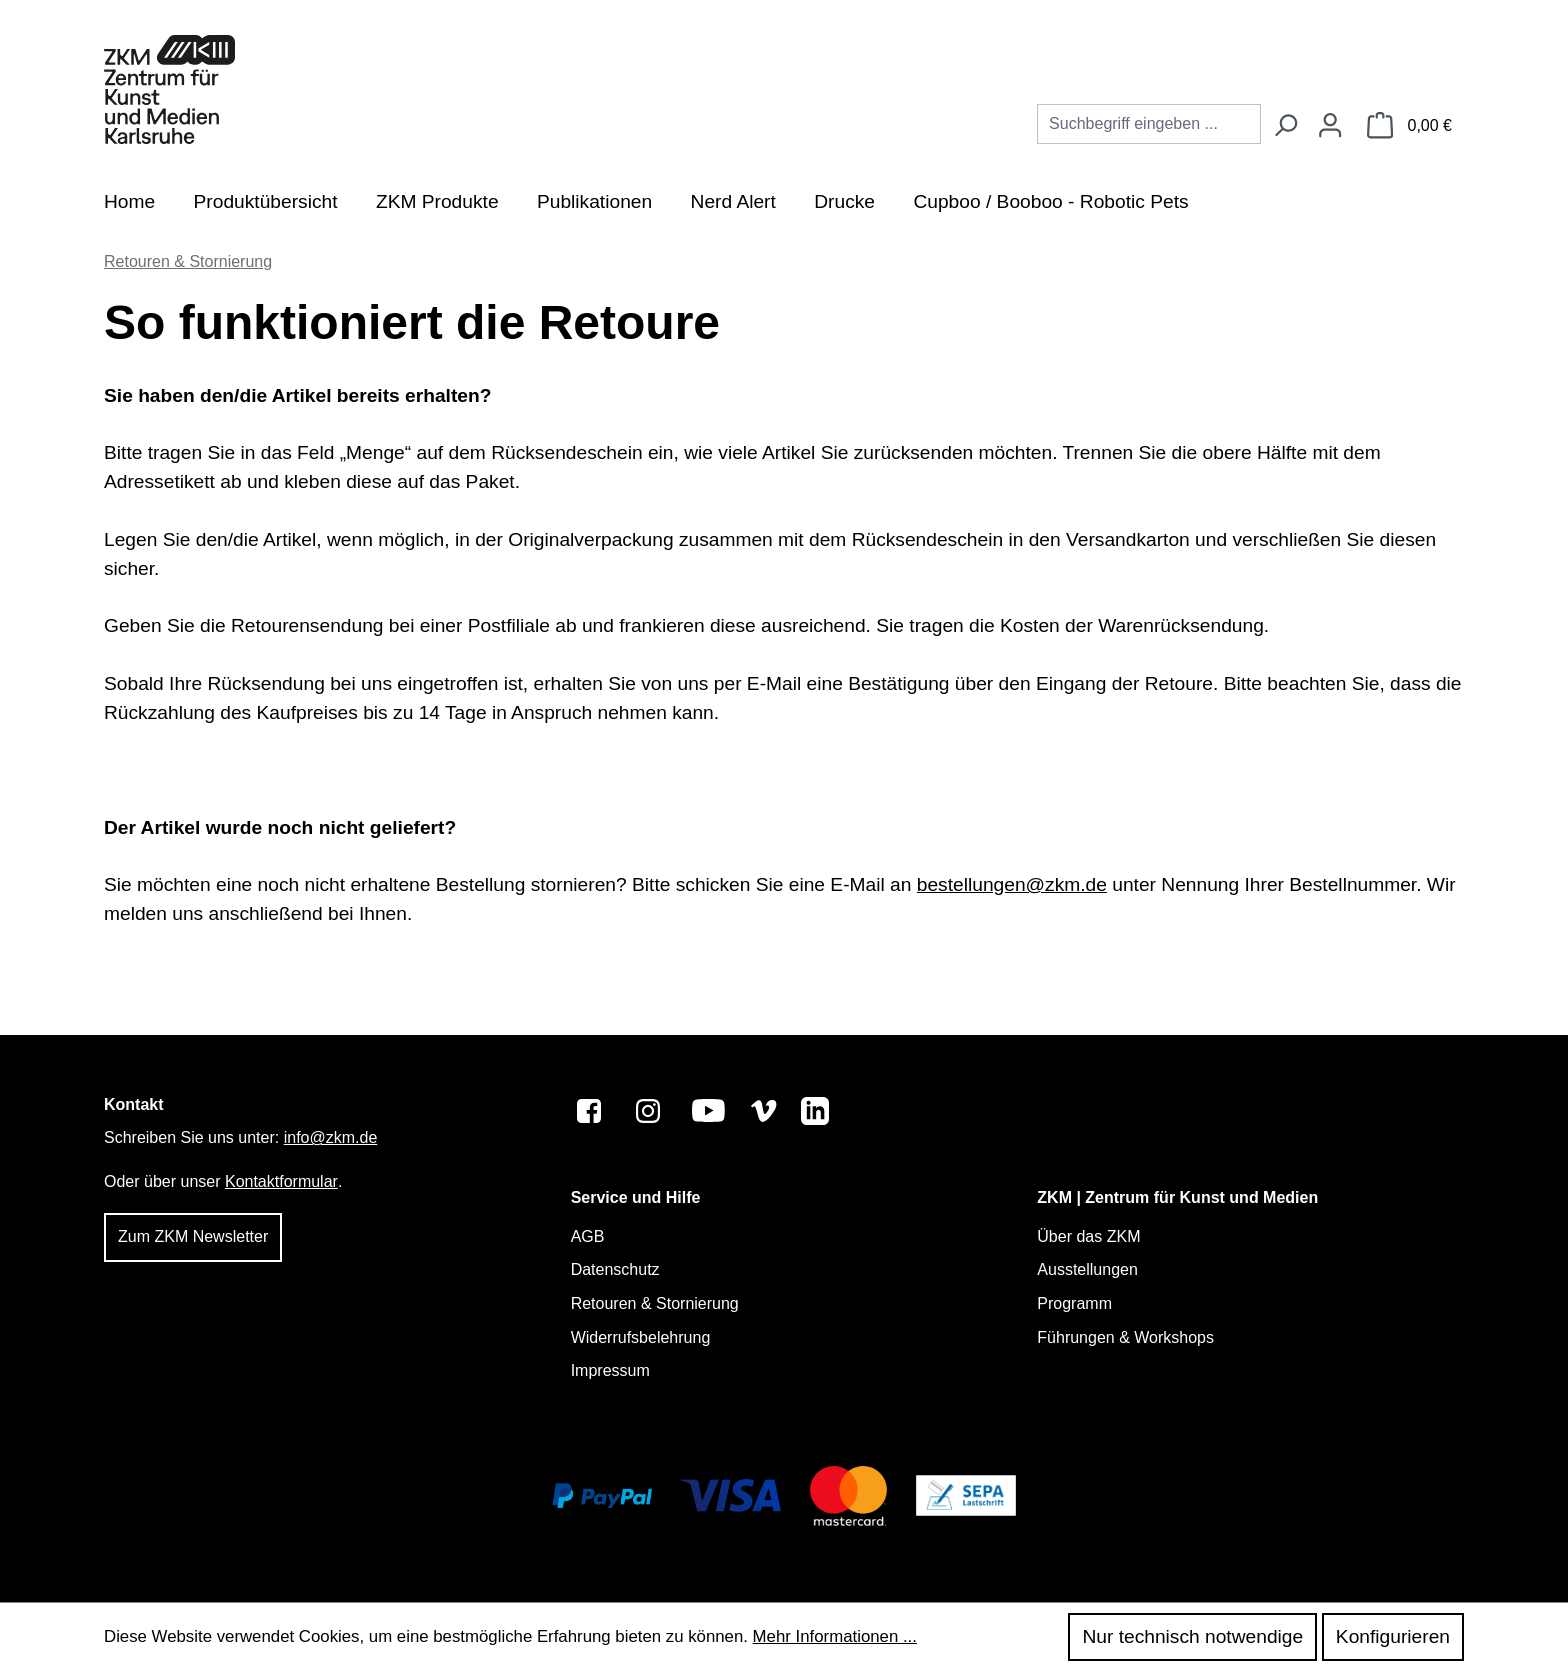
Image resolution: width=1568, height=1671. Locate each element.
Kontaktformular (281, 1181)
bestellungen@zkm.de (1012, 884)
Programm (1074, 1303)
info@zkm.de (331, 1137)
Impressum (610, 1370)
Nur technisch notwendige (1192, 1636)
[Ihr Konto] (1330, 126)
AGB (588, 1236)
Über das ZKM (1088, 1236)
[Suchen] (1285, 126)
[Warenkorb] (1409, 126)
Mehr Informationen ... (835, 1636)
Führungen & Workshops (1125, 1337)
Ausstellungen (1087, 1269)
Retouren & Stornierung (655, 1303)
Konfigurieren (1393, 1636)
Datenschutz (615, 1269)
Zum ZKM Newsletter (193, 1236)
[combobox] (1149, 124)
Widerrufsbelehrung (641, 1337)
